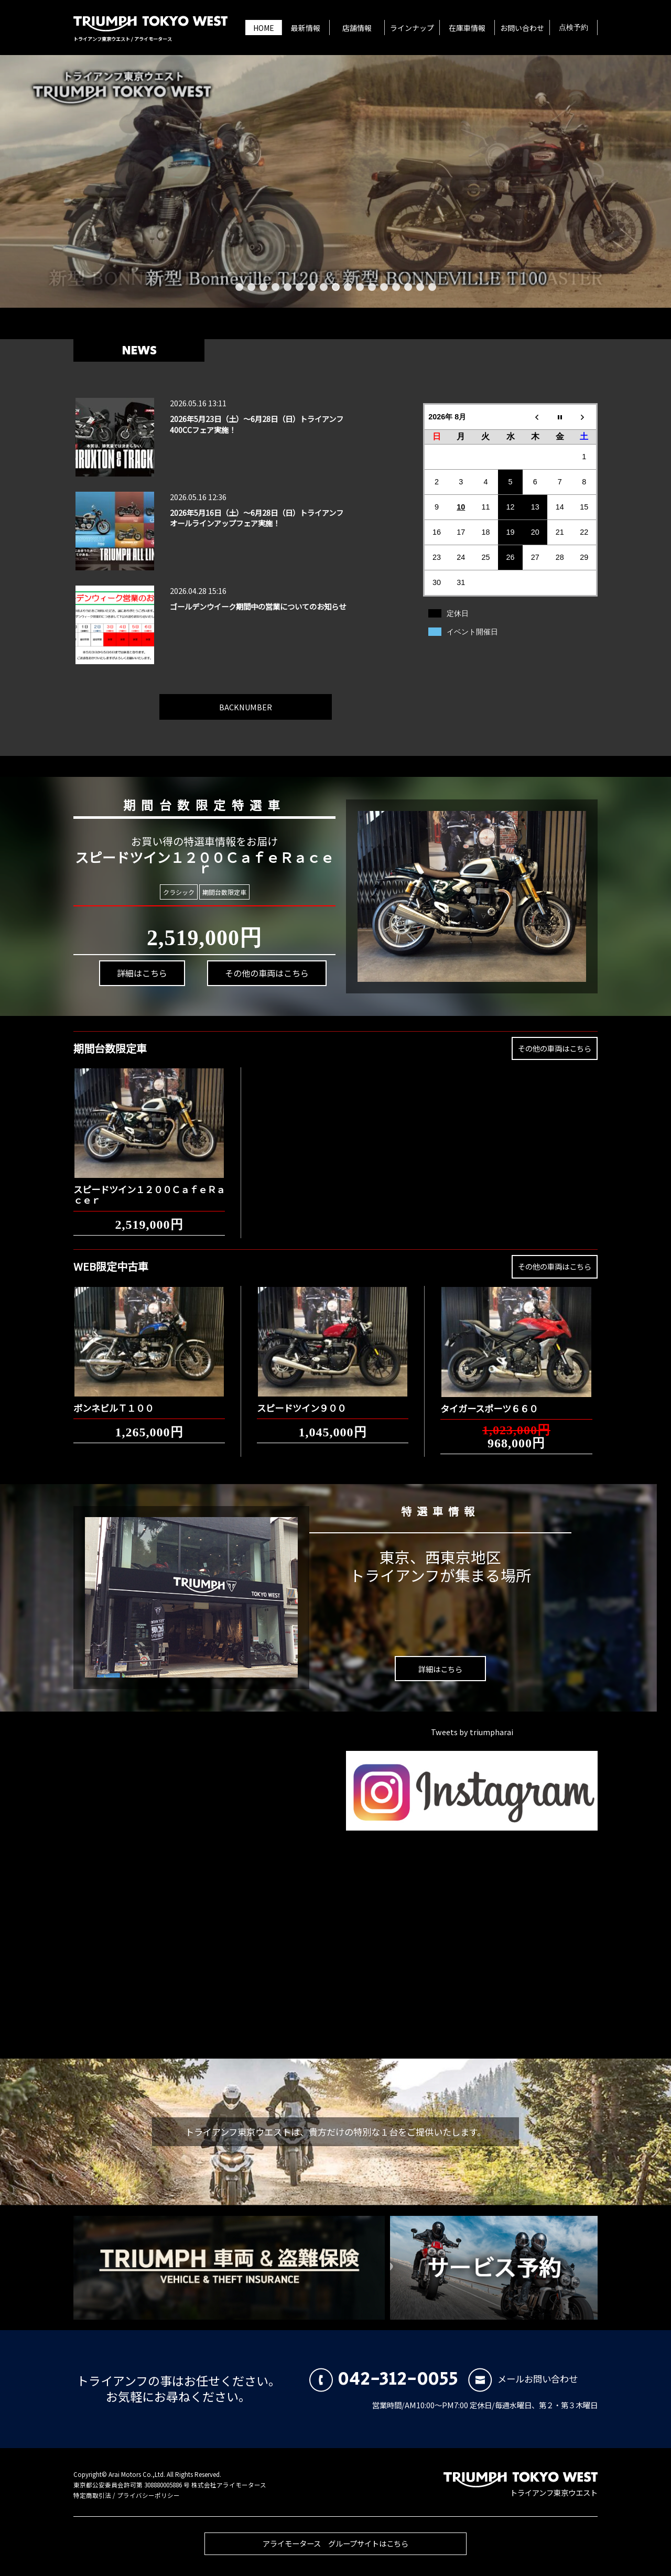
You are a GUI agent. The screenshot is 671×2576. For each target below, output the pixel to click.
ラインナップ (412, 28)
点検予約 (573, 28)
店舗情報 (357, 28)
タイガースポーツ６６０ (489, 1400)
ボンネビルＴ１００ (113, 1399)
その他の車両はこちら (259, 968)
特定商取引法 (92, 2495)
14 (396, 287)
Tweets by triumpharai (472, 1731)
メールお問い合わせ (523, 2378)
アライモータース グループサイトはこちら (335, 2551)
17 (432, 287)
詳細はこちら (138, 979)
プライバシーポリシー (148, 2495)
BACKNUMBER (245, 699)
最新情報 (305, 28)
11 (360, 287)
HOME (263, 28)
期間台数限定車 (222, 892)
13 (384, 287)
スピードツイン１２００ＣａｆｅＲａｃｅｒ (149, 1186)
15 (408, 287)
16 (420, 287)
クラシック (178, 892)
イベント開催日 (472, 631)
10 (348, 287)
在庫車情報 (467, 28)
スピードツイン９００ (301, 1399)
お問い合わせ (522, 28)
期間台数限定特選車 (197, 803)
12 (372, 287)
